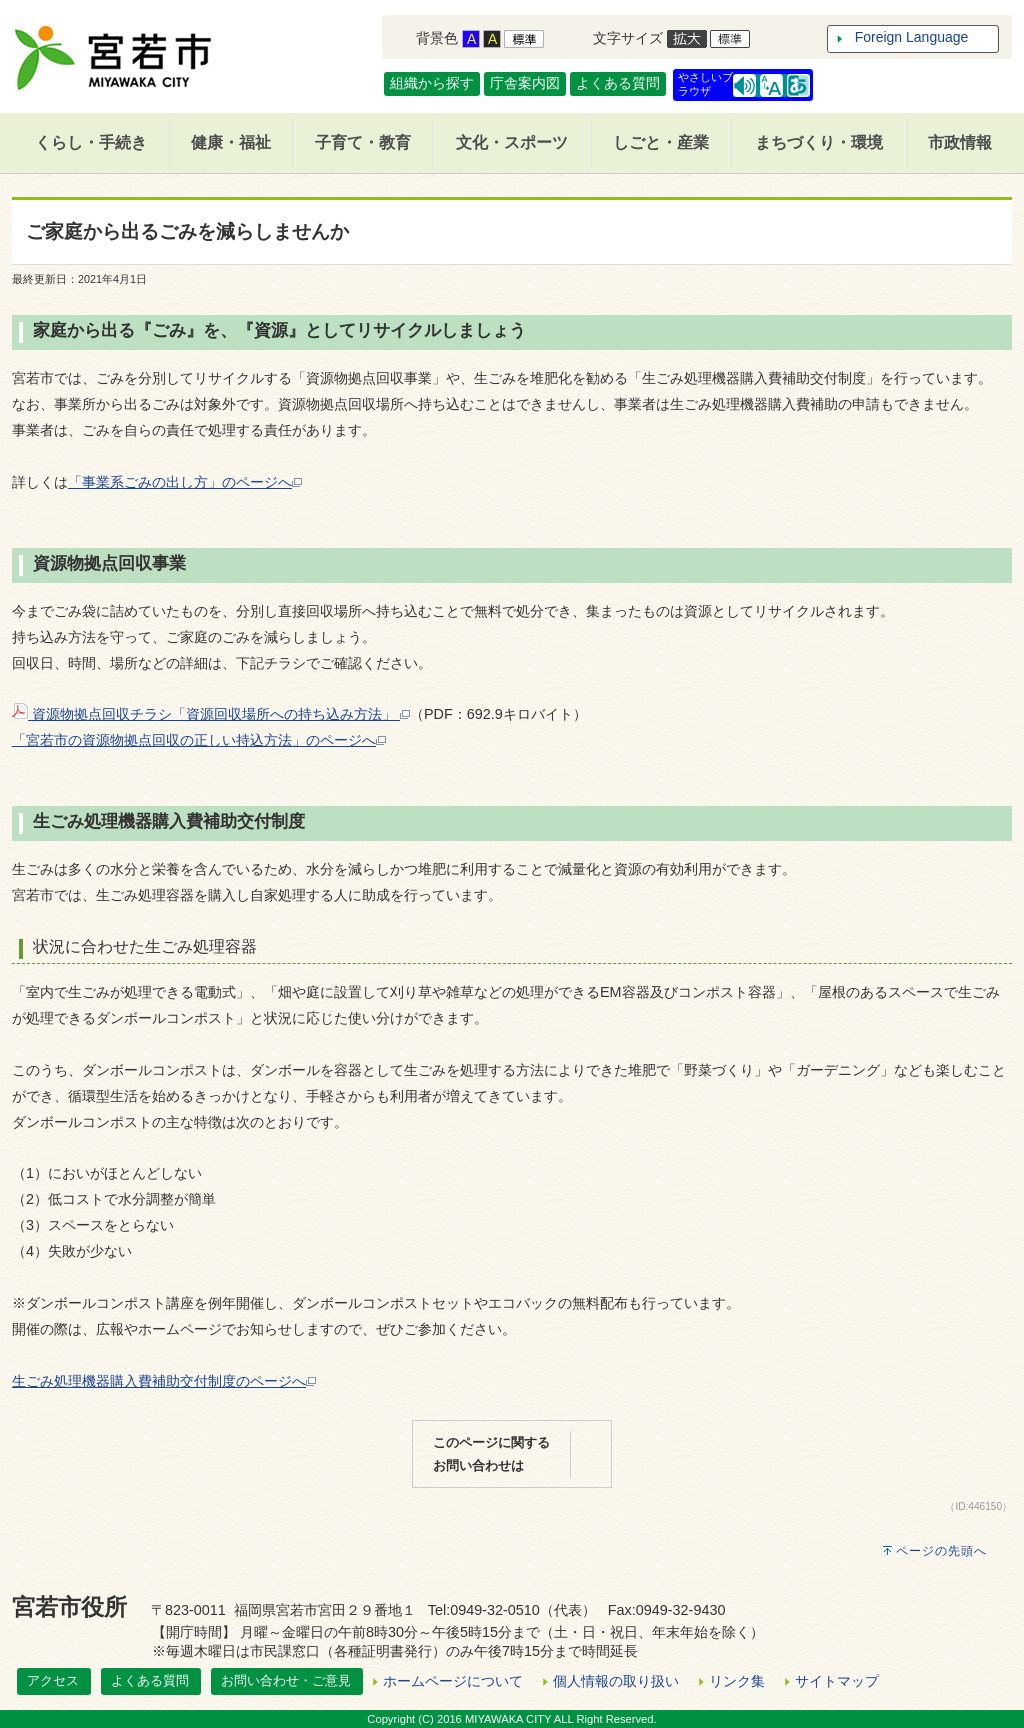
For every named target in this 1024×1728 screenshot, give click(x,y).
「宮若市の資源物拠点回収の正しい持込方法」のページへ (199, 740)
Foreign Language (912, 37)
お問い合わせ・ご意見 (286, 1680)
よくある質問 (618, 83)
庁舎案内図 (525, 83)
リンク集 (737, 1681)
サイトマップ (837, 1681)
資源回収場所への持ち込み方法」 (298, 714)
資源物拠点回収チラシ (92, 714)
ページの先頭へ (941, 1551)
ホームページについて (453, 1681)
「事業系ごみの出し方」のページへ (185, 482)
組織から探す (432, 83)
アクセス (53, 1680)
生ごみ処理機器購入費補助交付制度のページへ (164, 1381)
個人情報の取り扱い (616, 1681)
